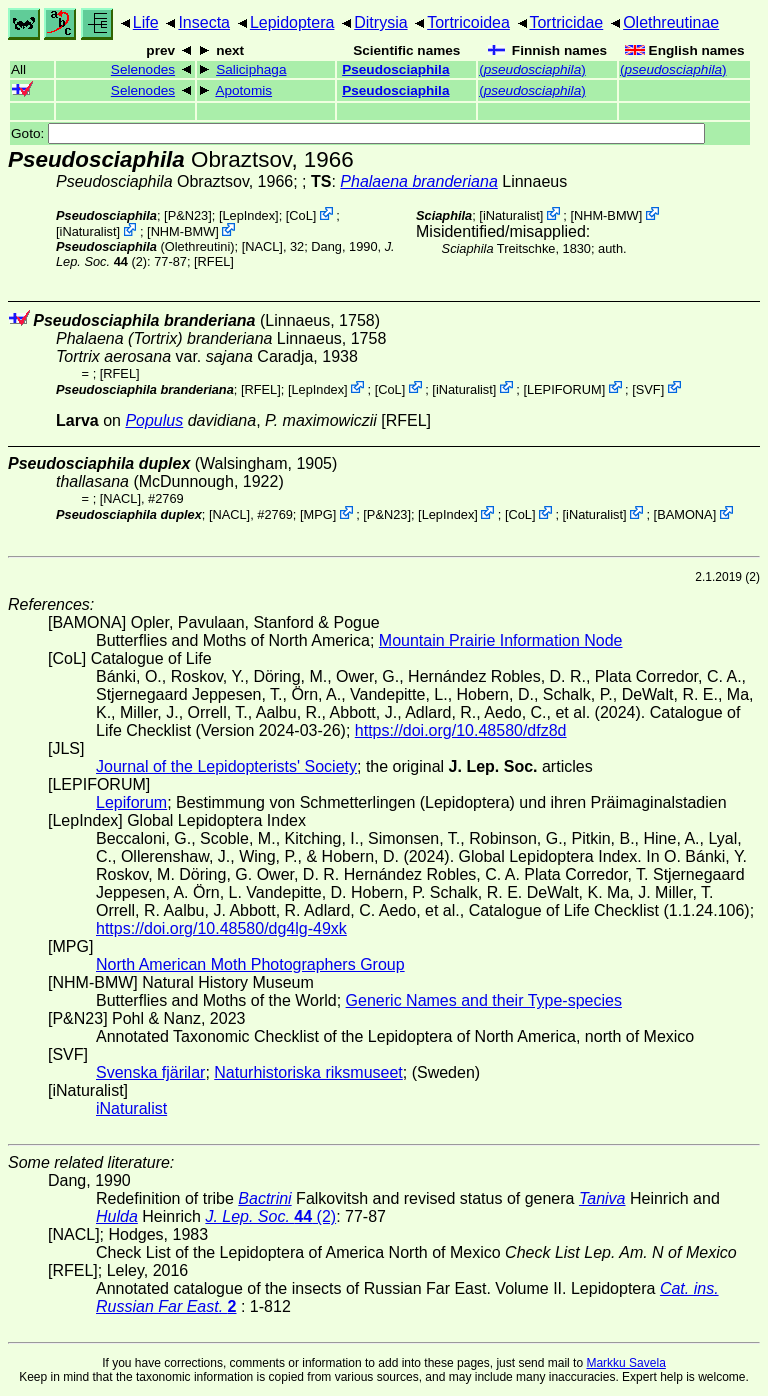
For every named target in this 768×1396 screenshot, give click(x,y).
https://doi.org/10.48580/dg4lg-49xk (221, 928)
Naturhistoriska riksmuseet (308, 1072)
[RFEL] (214, 261)
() (532, 69)
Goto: (358, 133)
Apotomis (243, 90)
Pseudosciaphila (395, 69)
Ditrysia (380, 22)
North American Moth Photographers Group (250, 964)
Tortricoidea (468, 22)
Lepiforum (131, 802)
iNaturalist (88, 231)
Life (146, 22)
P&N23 (188, 215)
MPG (318, 514)
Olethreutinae (671, 22)
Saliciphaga (251, 69)
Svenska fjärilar (150, 1072)
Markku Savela (625, 1363)
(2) (270, 1216)
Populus (154, 420)
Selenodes (143, 69)
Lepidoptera (292, 22)
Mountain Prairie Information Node (501, 640)
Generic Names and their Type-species (484, 1000)
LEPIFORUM (564, 388)
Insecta (204, 22)
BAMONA (684, 514)
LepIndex (248, 215)
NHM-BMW (183, 231)
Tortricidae (566, 22)
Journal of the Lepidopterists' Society (226, 766)
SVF (648, 388)
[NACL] (262, 246)
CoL (300, 215)
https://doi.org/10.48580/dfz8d (461, 730)
